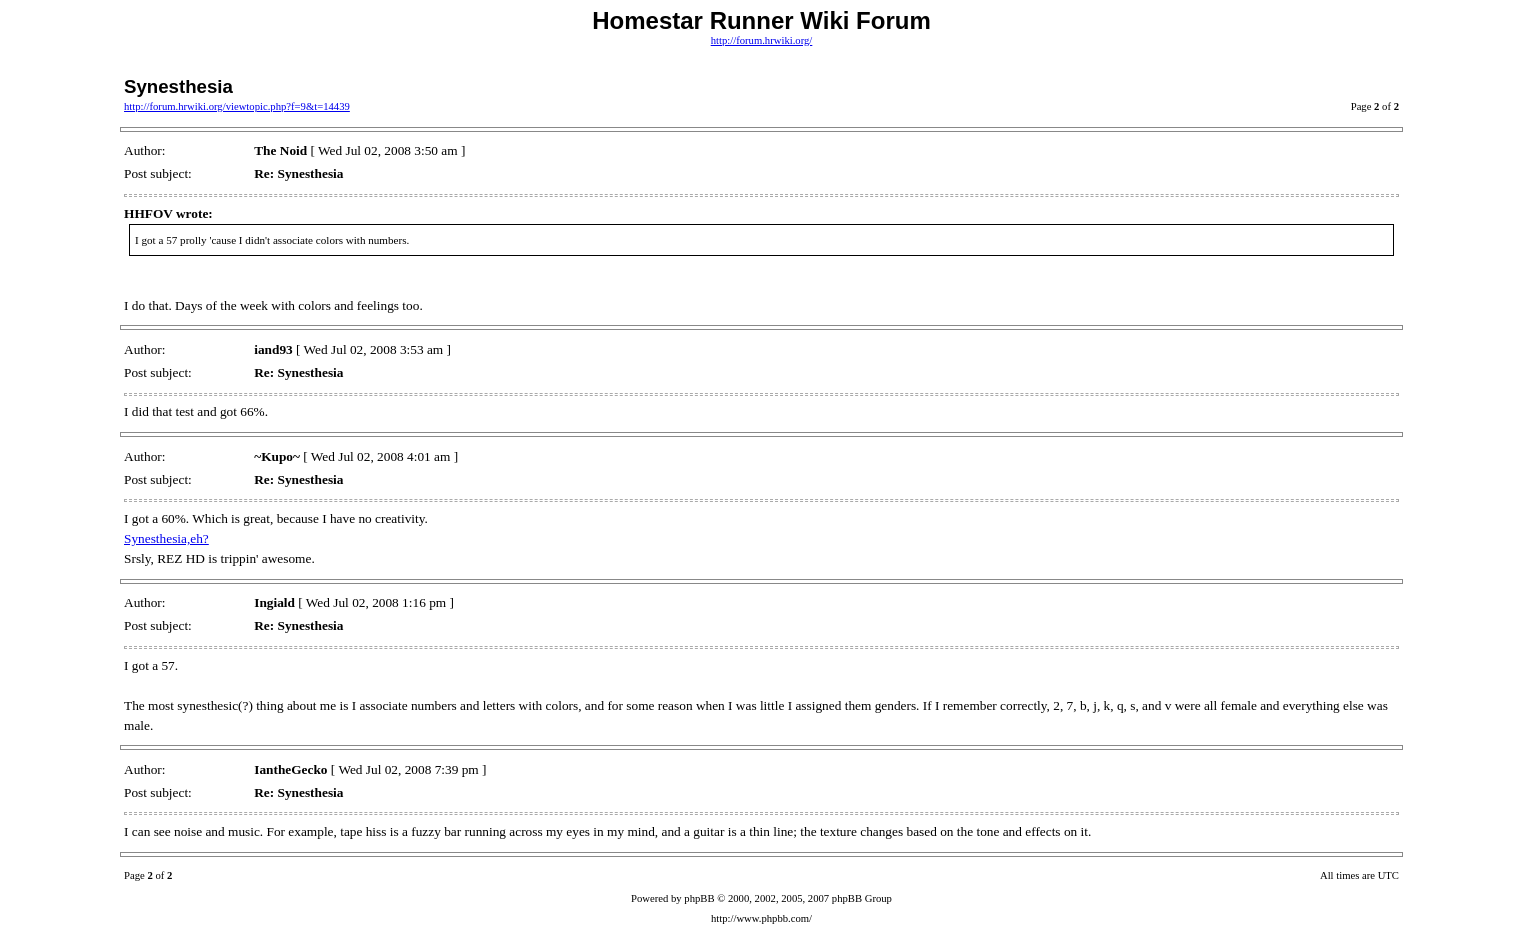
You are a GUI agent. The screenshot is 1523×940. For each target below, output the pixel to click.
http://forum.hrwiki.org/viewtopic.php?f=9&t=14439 (237, 106)
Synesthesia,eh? (166, 538)
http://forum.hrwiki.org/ (762, 40)
